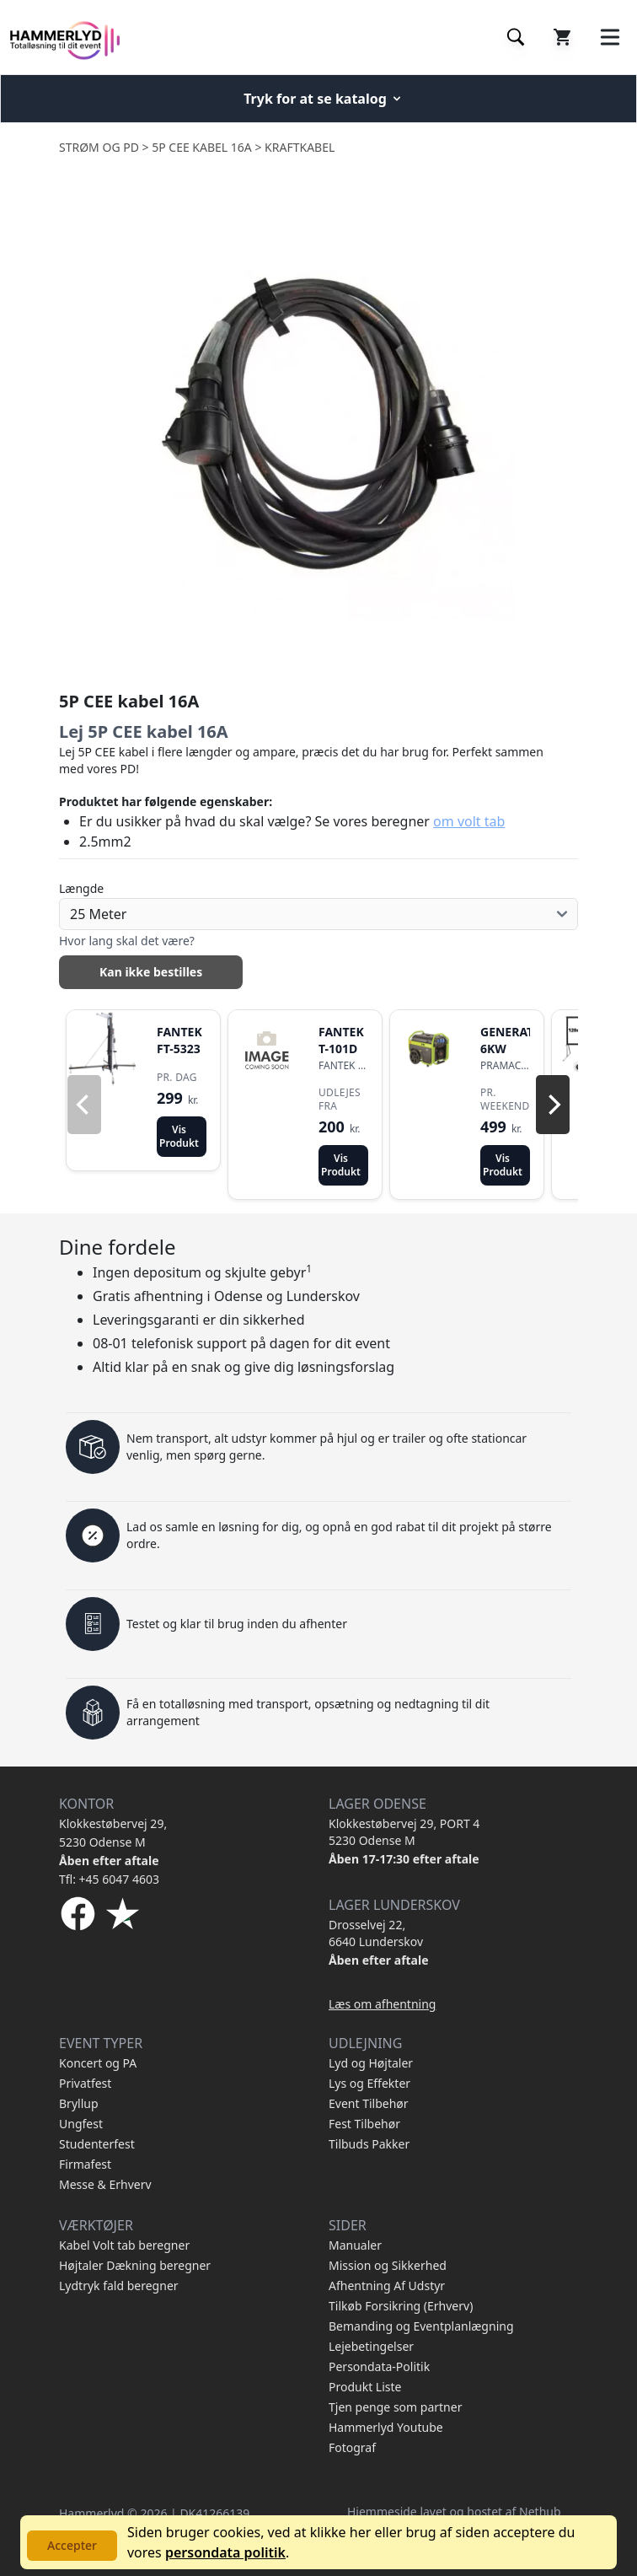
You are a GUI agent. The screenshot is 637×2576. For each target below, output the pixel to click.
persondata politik (225, 2552)
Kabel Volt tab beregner (124, 2245)
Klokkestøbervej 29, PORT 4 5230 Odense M (404, 1831)
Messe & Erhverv (105, 2184)
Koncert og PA (97, 2063)
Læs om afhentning (382, 2004)
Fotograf (352, 2447)
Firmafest (85, 2164)
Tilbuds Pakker (369, 2144)
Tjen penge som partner (395, 2407)
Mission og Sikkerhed (388, 2265)
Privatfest (85, 2083)
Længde (81, 888)
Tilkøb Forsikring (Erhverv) (401, 2306)
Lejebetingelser (371, 2346)
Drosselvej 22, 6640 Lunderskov (376, 1933)
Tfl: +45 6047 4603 (109, 1879)
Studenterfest (97, 2144)
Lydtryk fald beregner (119, 2286)
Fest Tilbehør (364, 2124)
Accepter (72, 2545)
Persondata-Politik (379, 2366)
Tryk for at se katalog (324, 98)
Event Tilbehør (369, 2103)
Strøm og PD (99, 147)
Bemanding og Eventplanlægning (421, 2326)
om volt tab (469, 821)
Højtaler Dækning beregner (135, 2265)
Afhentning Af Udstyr (387, 2286)
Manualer (355, 2245)
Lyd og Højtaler (371, 2063)
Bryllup (79, 2103)
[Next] (553, 1104)
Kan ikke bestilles (150, 972)
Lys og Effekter (369, 2083)
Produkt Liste (365, 2387)
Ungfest (81, 2124)
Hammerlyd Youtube (386, 2427)
